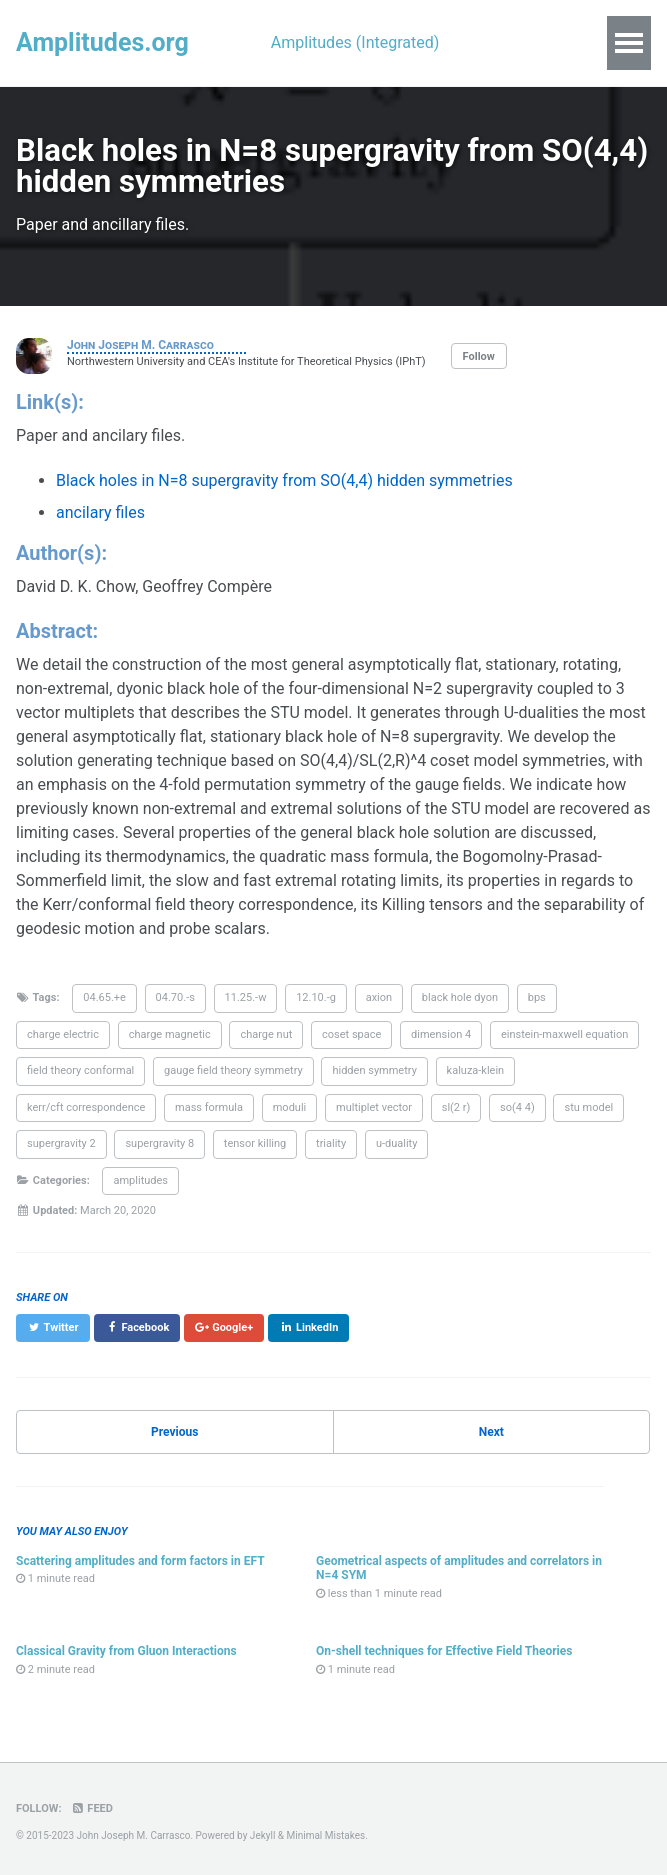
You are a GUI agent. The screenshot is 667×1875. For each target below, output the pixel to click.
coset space (351, 1034)
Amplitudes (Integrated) (355, 42)
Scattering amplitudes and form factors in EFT (140, 1561)
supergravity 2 (61, 1143)
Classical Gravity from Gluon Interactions (126, 1651)
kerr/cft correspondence (86, 1107)
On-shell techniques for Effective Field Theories (444, 1651)
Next (491, 1432)
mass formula (209, 1107)
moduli (290, 1107)
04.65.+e (104, 997)
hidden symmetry (374, 1070)
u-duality (397, 1143)
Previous (174, 1432)
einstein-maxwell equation (565, 1034)
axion (379, 997)
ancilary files (100, 512)
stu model (588, 1107)
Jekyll (262, 1835)
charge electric (63, 1034)
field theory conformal (80, 1070)
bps (537, 997)
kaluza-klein (476, 1070)
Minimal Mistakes (326, 1835)
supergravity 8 (159, 1143)
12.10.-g (316, 997)
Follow (479, 356)
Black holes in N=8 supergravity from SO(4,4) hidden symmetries (284, 480)
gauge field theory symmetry (233, 1070)
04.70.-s (175, 997)
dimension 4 (441, 1034)
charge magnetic (170, 1034)
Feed (91, 1808)
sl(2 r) (456, 1107)
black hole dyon (460, 997)
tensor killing (255, 1143)
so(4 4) (517, 1107)
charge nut (266, 1034)
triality (331, 1143)
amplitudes (140, 1180)
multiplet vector (374, 1107)
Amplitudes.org (102, 42)
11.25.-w (246, 997)
